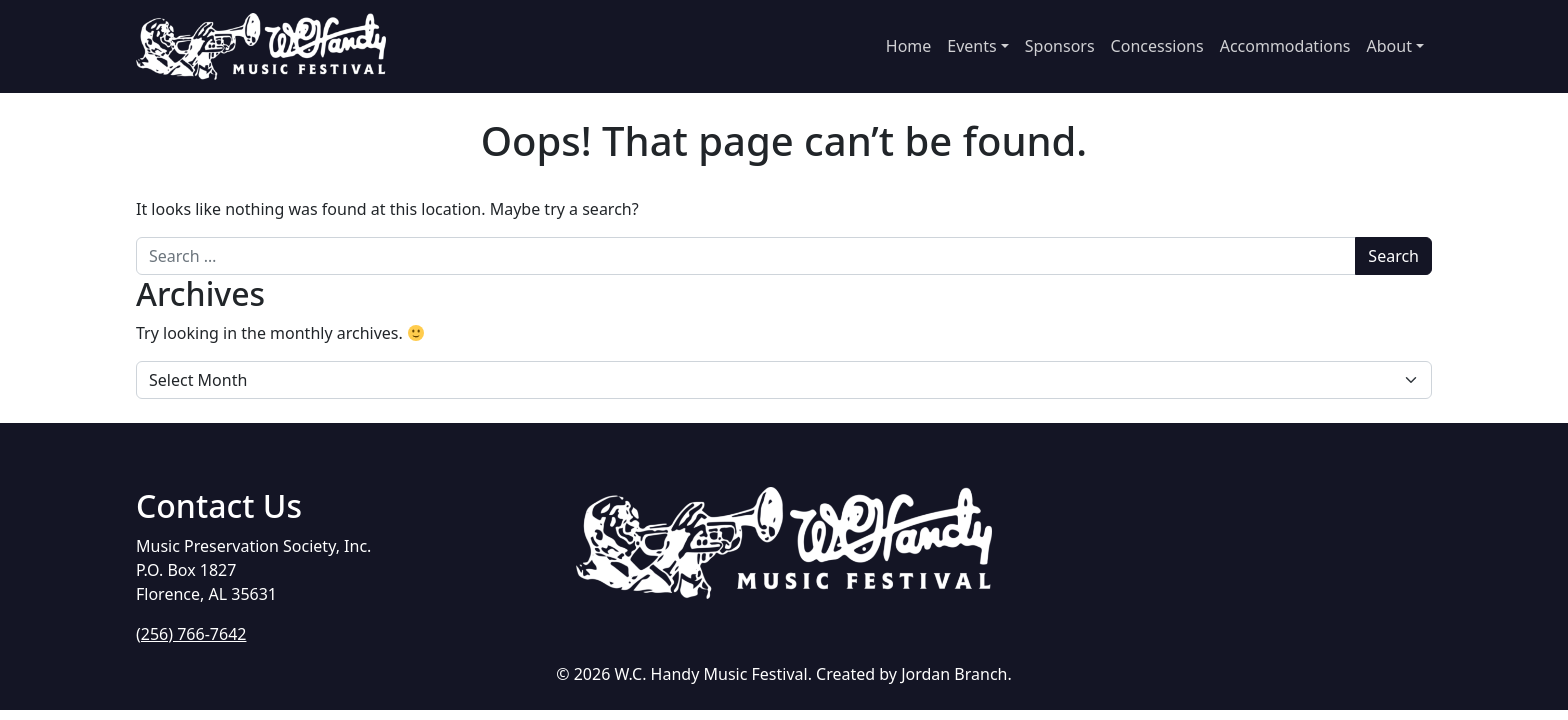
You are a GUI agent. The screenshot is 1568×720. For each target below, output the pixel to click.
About (1389, 46)
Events (971, 46)
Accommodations (1285, 46)
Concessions (1157, 46)
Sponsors (1060, 46)
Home (909, 46)
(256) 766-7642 (191, 634)
